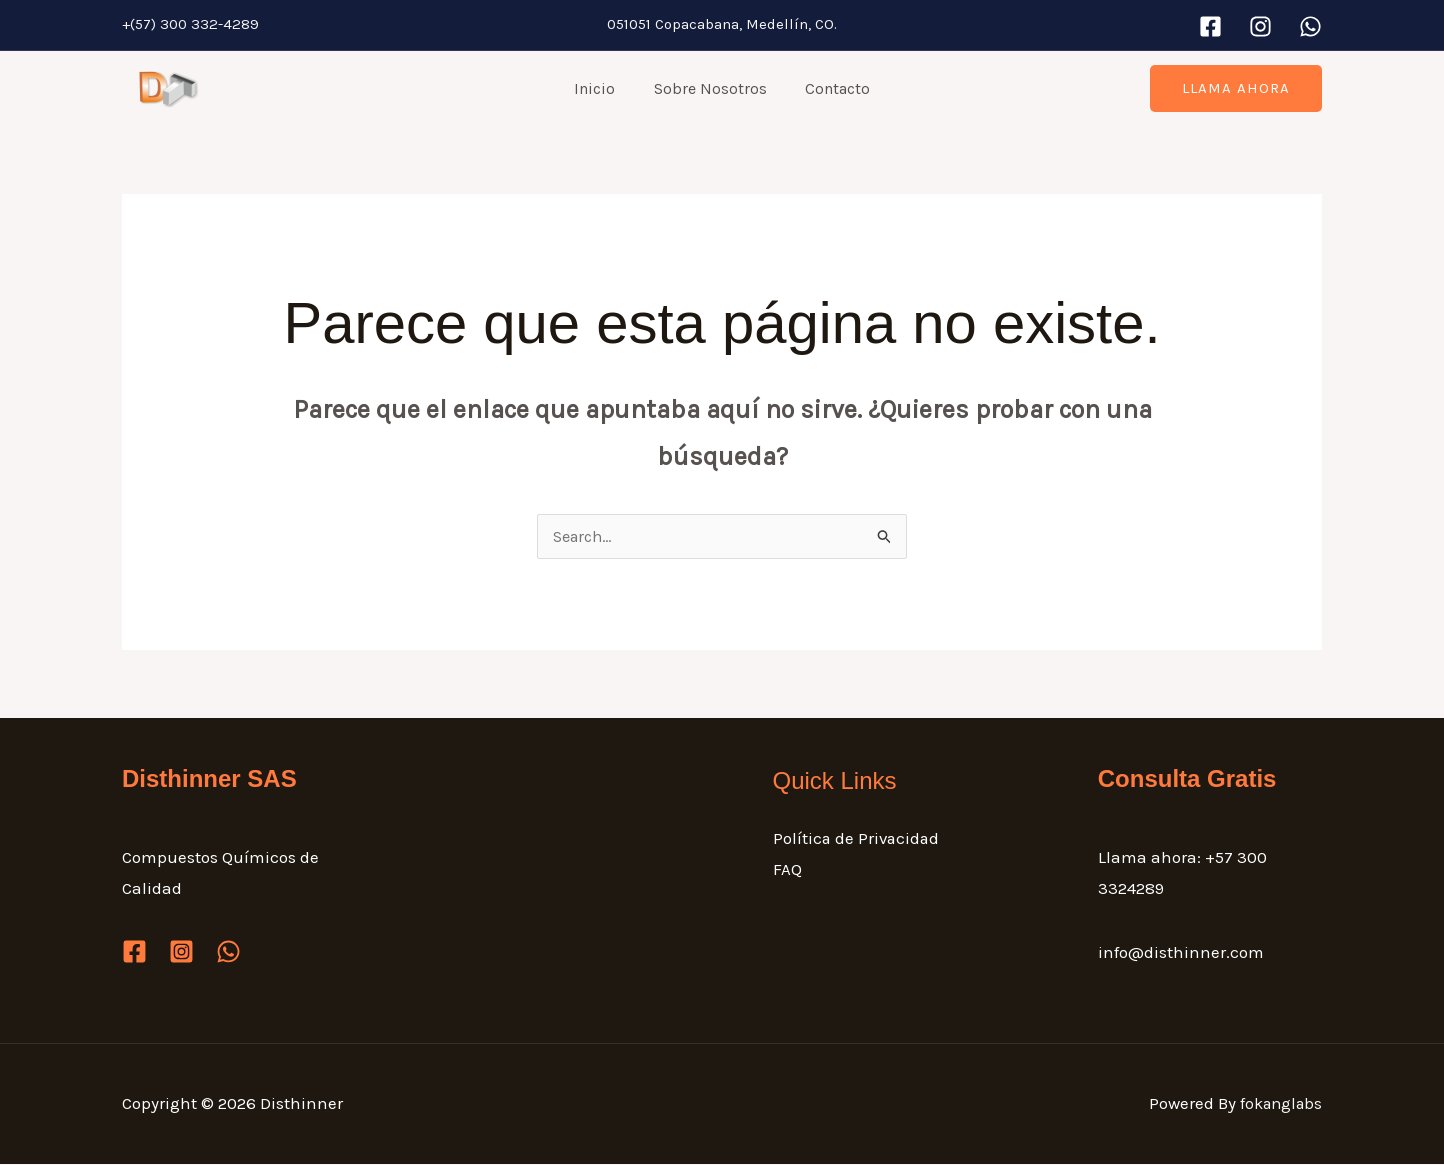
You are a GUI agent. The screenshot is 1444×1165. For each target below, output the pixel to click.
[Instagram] (1260, 26)
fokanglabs (1278, 1104)
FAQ (787, 871)
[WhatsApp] (1310, 26)
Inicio (601, 88)
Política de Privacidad (858, 839)
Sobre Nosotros (710, 88)
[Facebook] (1210, 26)
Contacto (831, 88)
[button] (1236, 88)
